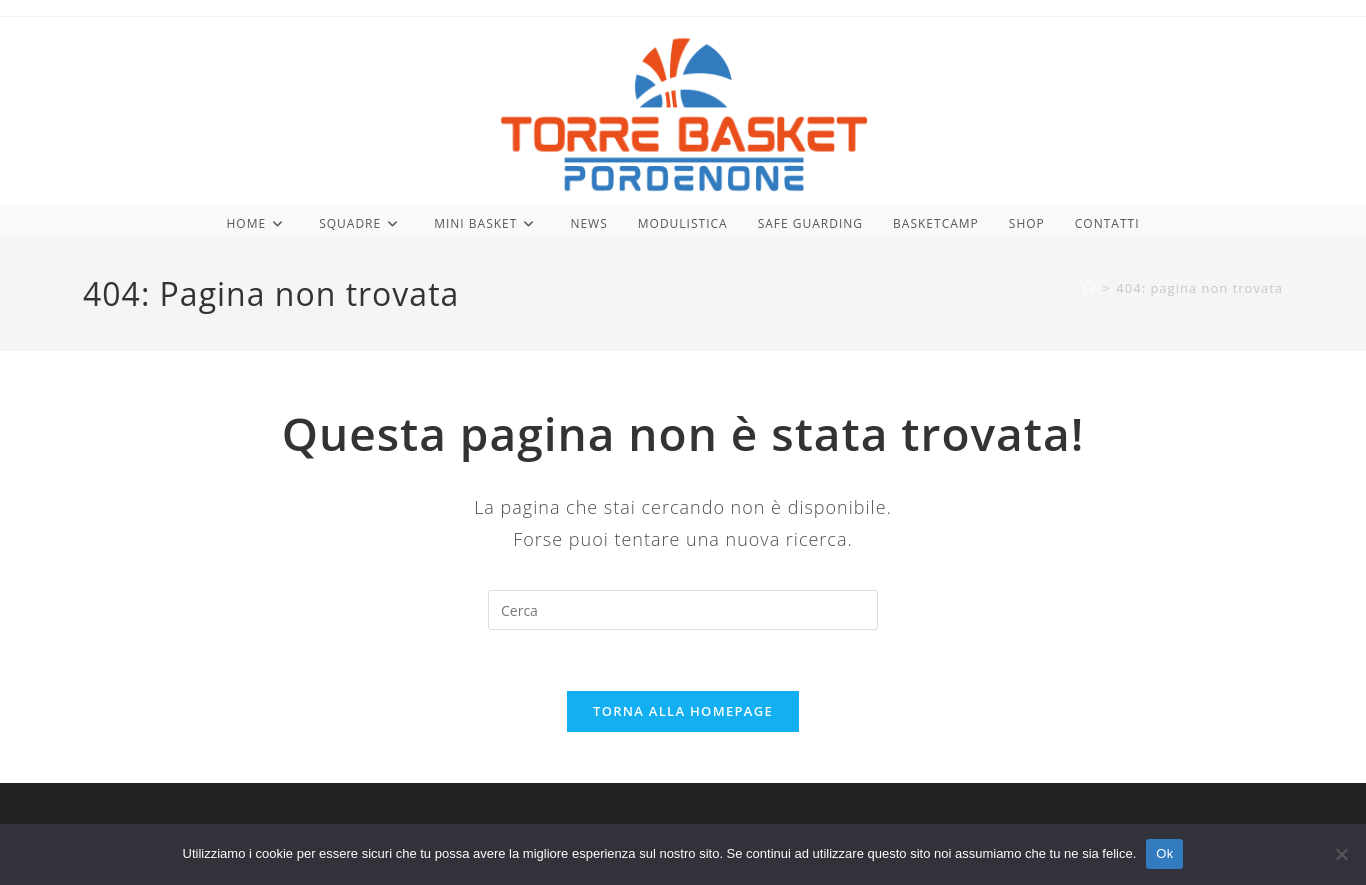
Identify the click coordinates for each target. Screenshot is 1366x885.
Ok (1164, 853)
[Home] (1089, 288)
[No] (1341, 854)
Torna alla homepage (683, 711)
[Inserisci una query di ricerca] (683, 610)
